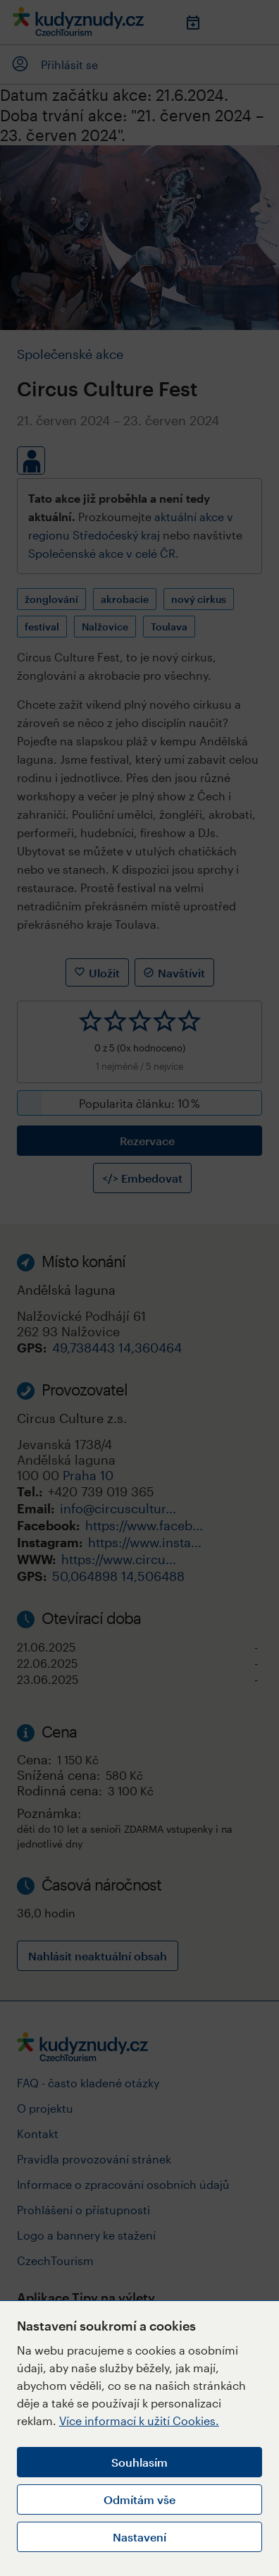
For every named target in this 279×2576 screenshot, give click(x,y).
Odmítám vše (139, 2499)
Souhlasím (139, 2462)
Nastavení (139, 2537)
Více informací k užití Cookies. (139, 2420)
